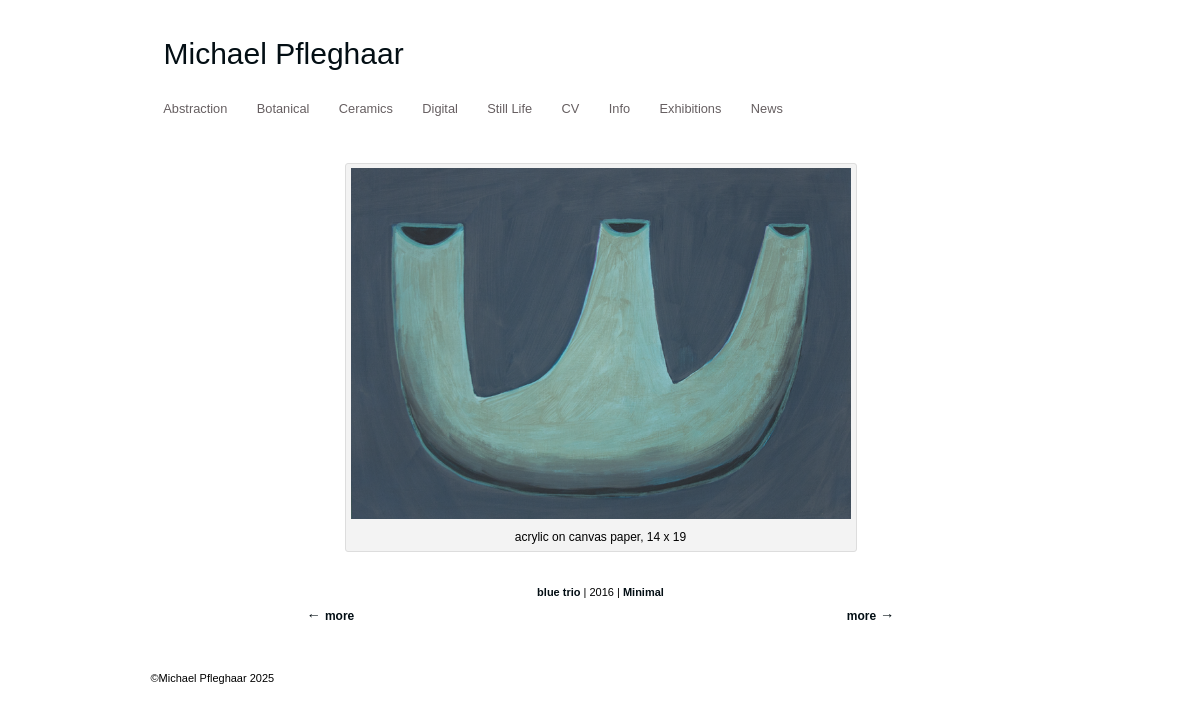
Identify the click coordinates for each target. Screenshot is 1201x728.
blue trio (558, 592)
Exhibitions (691, 108)
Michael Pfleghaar (284, 53)
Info (619, 108)
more (861, 616)
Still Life (509, 108)
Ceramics (366, 108)
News (767, 108)
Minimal (643, 592)
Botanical (283, 108)
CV (571, 108)
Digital (440, 108)
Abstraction (195, 108)
